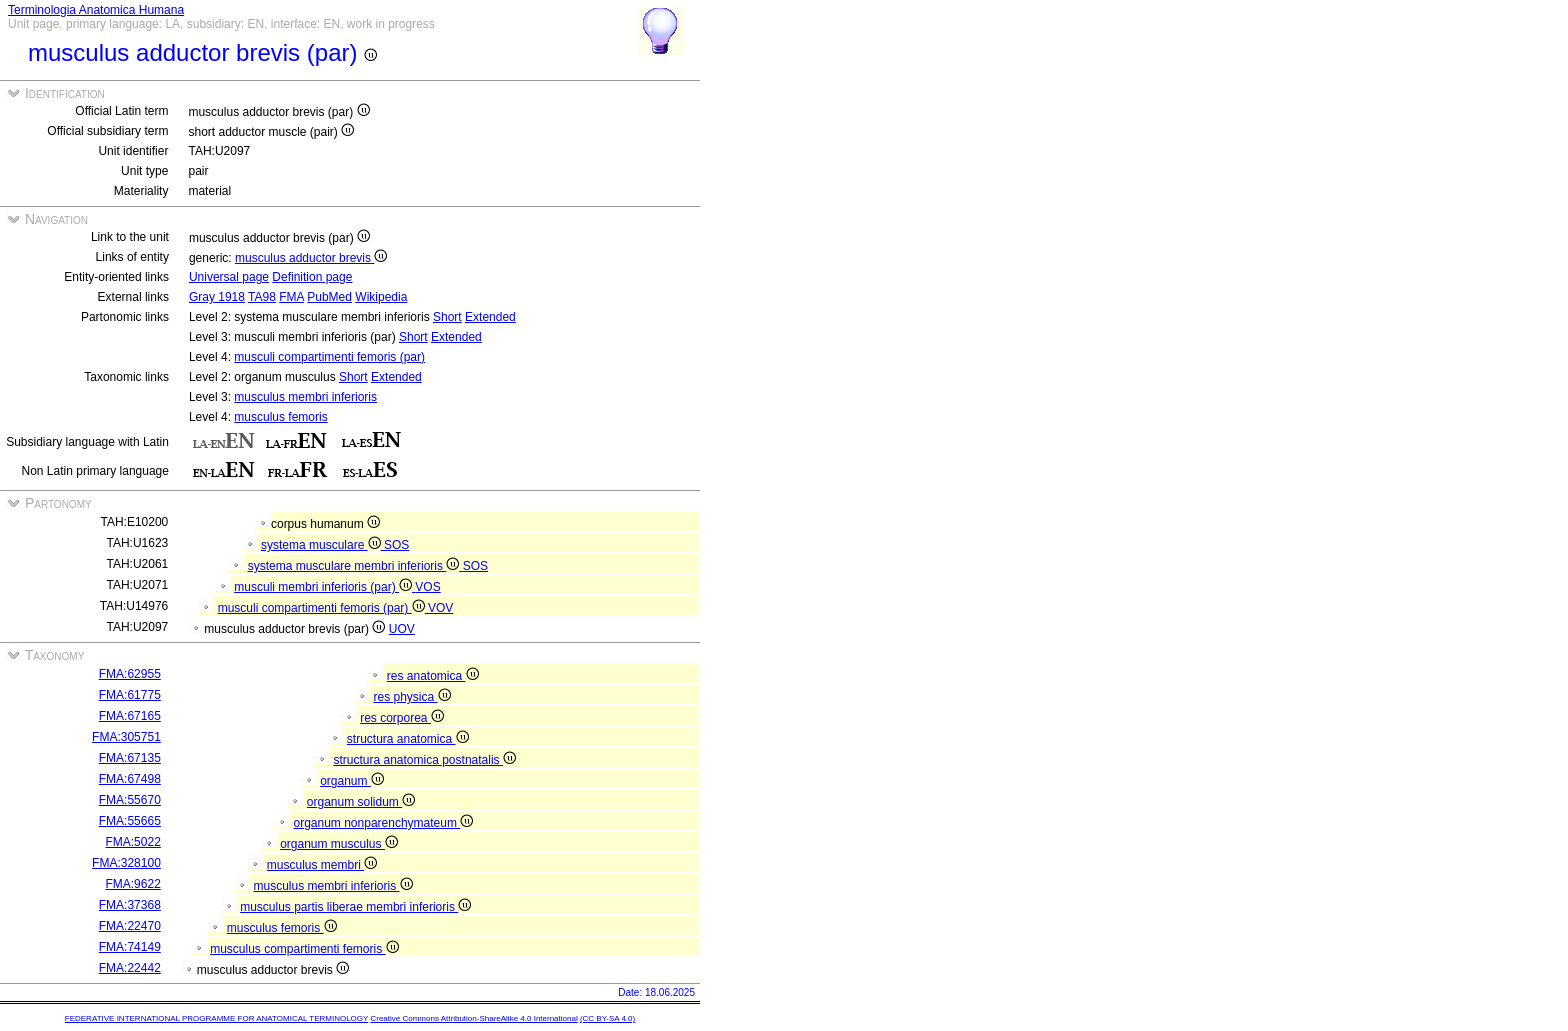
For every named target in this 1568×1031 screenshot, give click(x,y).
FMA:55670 (130, 800)
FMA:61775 (130, 695)
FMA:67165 (130, 716)
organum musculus (339, 844)
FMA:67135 (130, 758)
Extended (490, 317)
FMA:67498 (130, 779)
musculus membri (322, 865)
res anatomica (433, 676)
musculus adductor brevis (311, 258)
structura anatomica (408, 739)
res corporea (402, 718)
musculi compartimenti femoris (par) (329, 357)
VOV (440, 608)
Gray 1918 (217, 297)
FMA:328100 (126, 863)
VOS (427, 587)
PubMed (329, 297)
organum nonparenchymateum (383, 823)
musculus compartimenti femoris (304, 949)
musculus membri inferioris (305, 397)
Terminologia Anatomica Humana (96, 10)
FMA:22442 (130, 968)
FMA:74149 (130, 947)
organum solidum (361, 802)
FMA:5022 (132, 842)
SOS (396, 545)
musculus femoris (280, 417)
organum (352, 781)
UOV (402, 629)
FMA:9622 (132, 884)
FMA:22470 (130, 926)
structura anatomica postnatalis (424, 760)
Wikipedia (381, 297)
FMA (291, 297)
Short (447, 317)
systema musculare (322, 545)
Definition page (312, 277)
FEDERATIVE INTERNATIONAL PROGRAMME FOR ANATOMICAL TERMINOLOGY (216, 1018)
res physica (411, 697)
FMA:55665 (130, 821)
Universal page (229, 277)
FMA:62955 (130, 674)
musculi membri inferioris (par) (324, 587)
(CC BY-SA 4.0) (607, 1018)
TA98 (262, 297)
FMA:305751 (126, 737)
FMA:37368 (130, 905)
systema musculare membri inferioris (355, 566)
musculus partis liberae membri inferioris (355, 907)
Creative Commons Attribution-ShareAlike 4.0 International (473, 1018)
